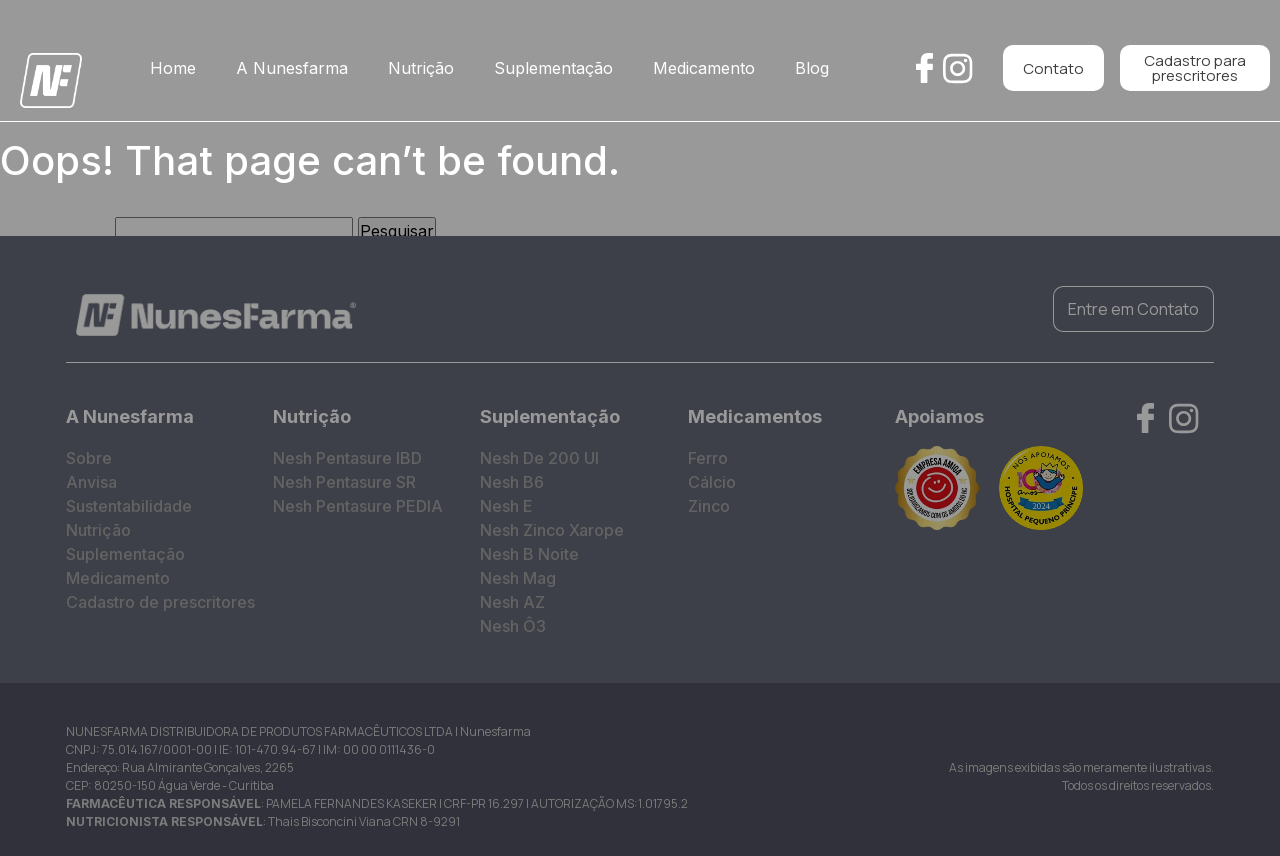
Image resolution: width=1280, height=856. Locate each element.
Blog (812, 68)
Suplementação (553, 68)
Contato (1053, 68)
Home (173, 68)
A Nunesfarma (292, 68)
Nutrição (421, 68)
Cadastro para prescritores (1195, 68)
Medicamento (704, 68)
